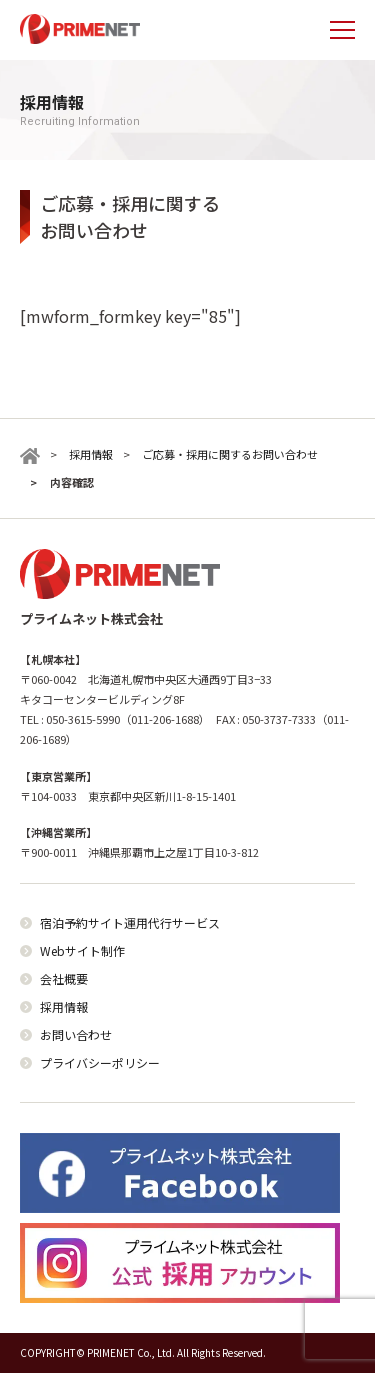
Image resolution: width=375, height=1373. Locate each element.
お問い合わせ (76, 1034)
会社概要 (64, 978)
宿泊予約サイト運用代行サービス (130, 922)
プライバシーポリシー (100, 1062)
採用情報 (64, 1006)
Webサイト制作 (82, 950)
